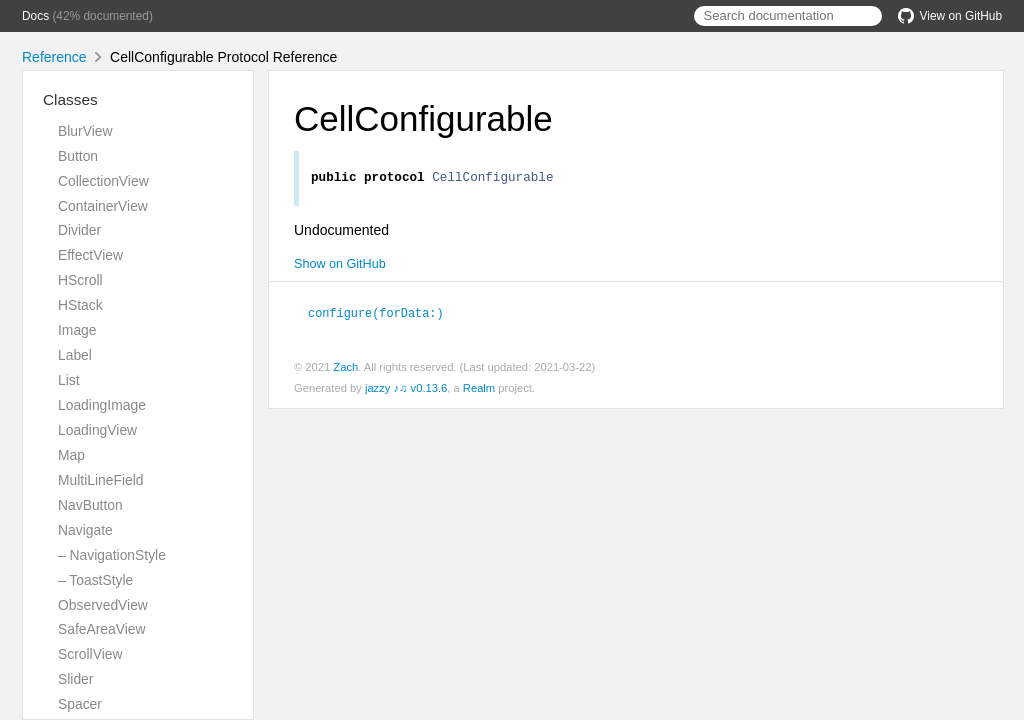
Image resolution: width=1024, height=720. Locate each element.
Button (78, 156)
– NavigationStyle (112, 555)
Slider (75, 679)
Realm (479, 390)
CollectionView (103, 181)
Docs (35, 16)
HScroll (80, 280)
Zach (345, 369)
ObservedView (103, 605)
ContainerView (103, 206)
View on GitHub (950, 16)
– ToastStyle (95, 580)
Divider (79, 230)
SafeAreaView (102, 629)
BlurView (85, 131)
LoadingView (97, 430)
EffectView (90, 255)
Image (77, 330)
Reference (54, 57)
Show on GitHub (340, 267)
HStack (80, 305)
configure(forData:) (384, 315)
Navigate (85, 530)
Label (75, 355)
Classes (70, 99)
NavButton (90, 505)
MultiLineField (101, 480)
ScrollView (90, 654)
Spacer (80, 704)
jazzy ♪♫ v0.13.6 (406, 390)
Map (71, 455)
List (69, 380)
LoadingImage (102, 405)
